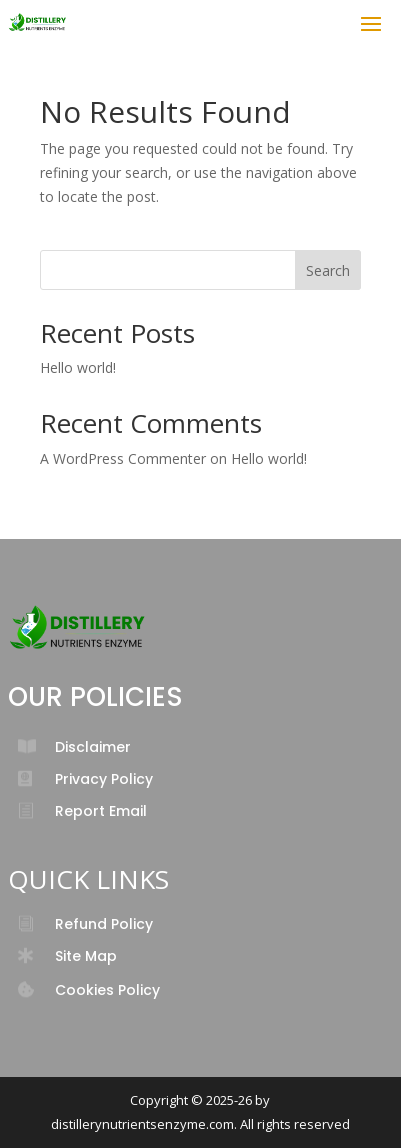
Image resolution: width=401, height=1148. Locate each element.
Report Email (101, 811)
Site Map (86, 956)
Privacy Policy (104, 779)
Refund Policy (104, 924)
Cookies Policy (107, 990)
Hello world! (78, 367)
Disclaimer (93, 747)
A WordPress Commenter (123, 458)
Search (328, 270)
